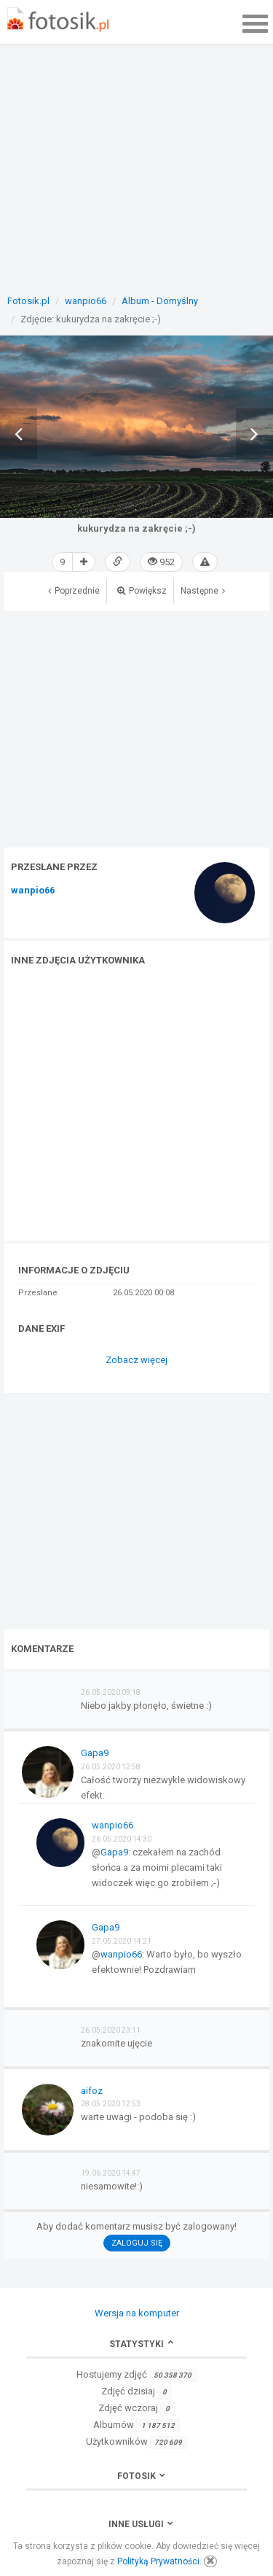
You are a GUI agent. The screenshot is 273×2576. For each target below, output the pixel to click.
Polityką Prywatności (158, 2561)
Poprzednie (74, 591)
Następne (203, 591)
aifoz (92, 2090)
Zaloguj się (136, 2243)
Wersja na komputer (137, 2313)
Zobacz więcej (136, 1359)
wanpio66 (33, 890)
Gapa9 (94, 1752)
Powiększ (142, 591)
